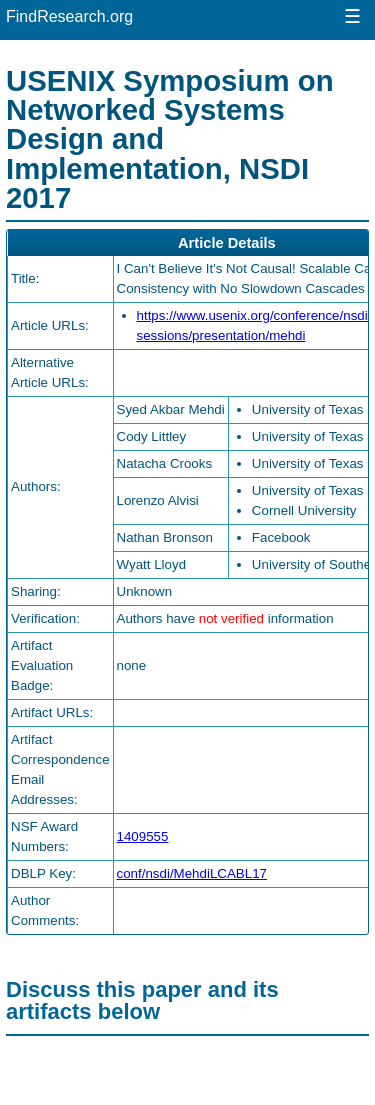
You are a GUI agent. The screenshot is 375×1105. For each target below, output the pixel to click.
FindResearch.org (69, 16)
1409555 (143, 836)
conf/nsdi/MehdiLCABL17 (192, 873)
